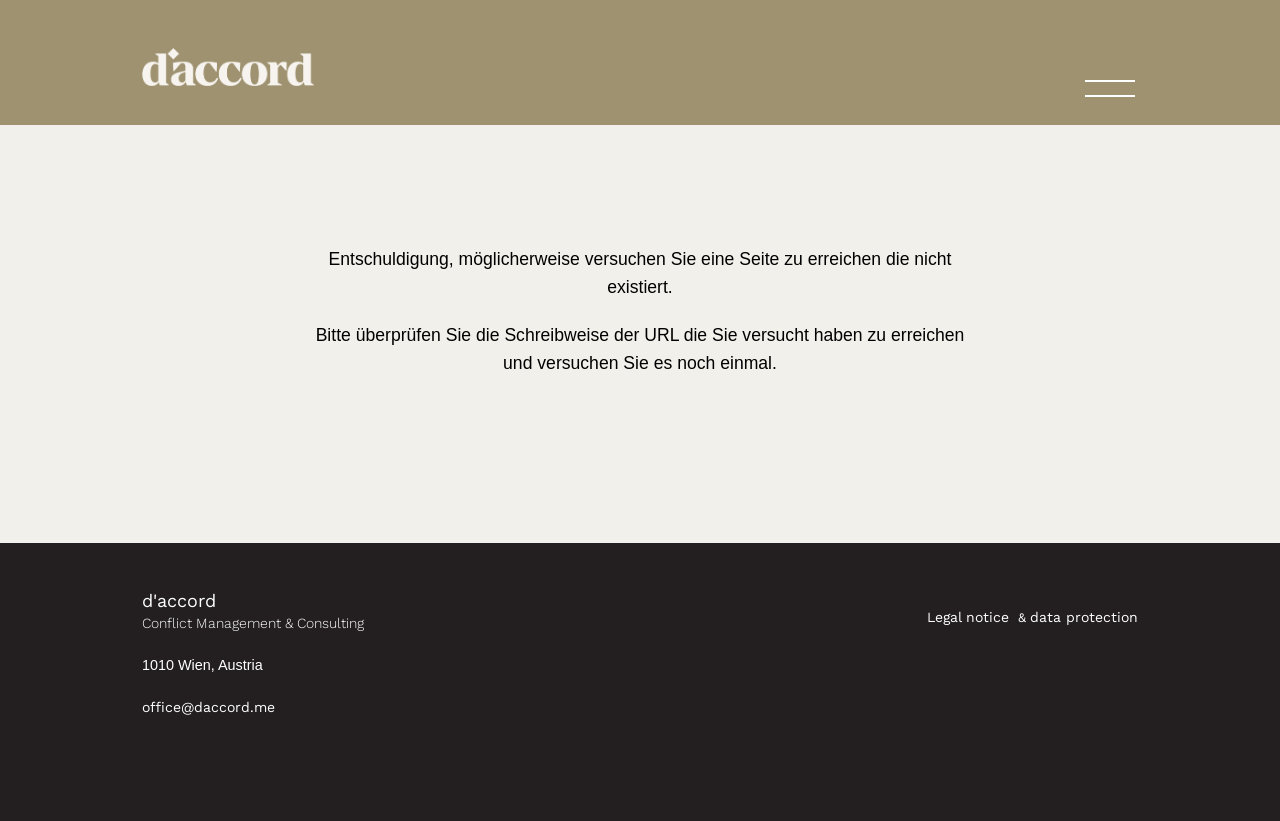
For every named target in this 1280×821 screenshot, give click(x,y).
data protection (1084, 617)
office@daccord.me (208, 707)
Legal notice (970, 617)
